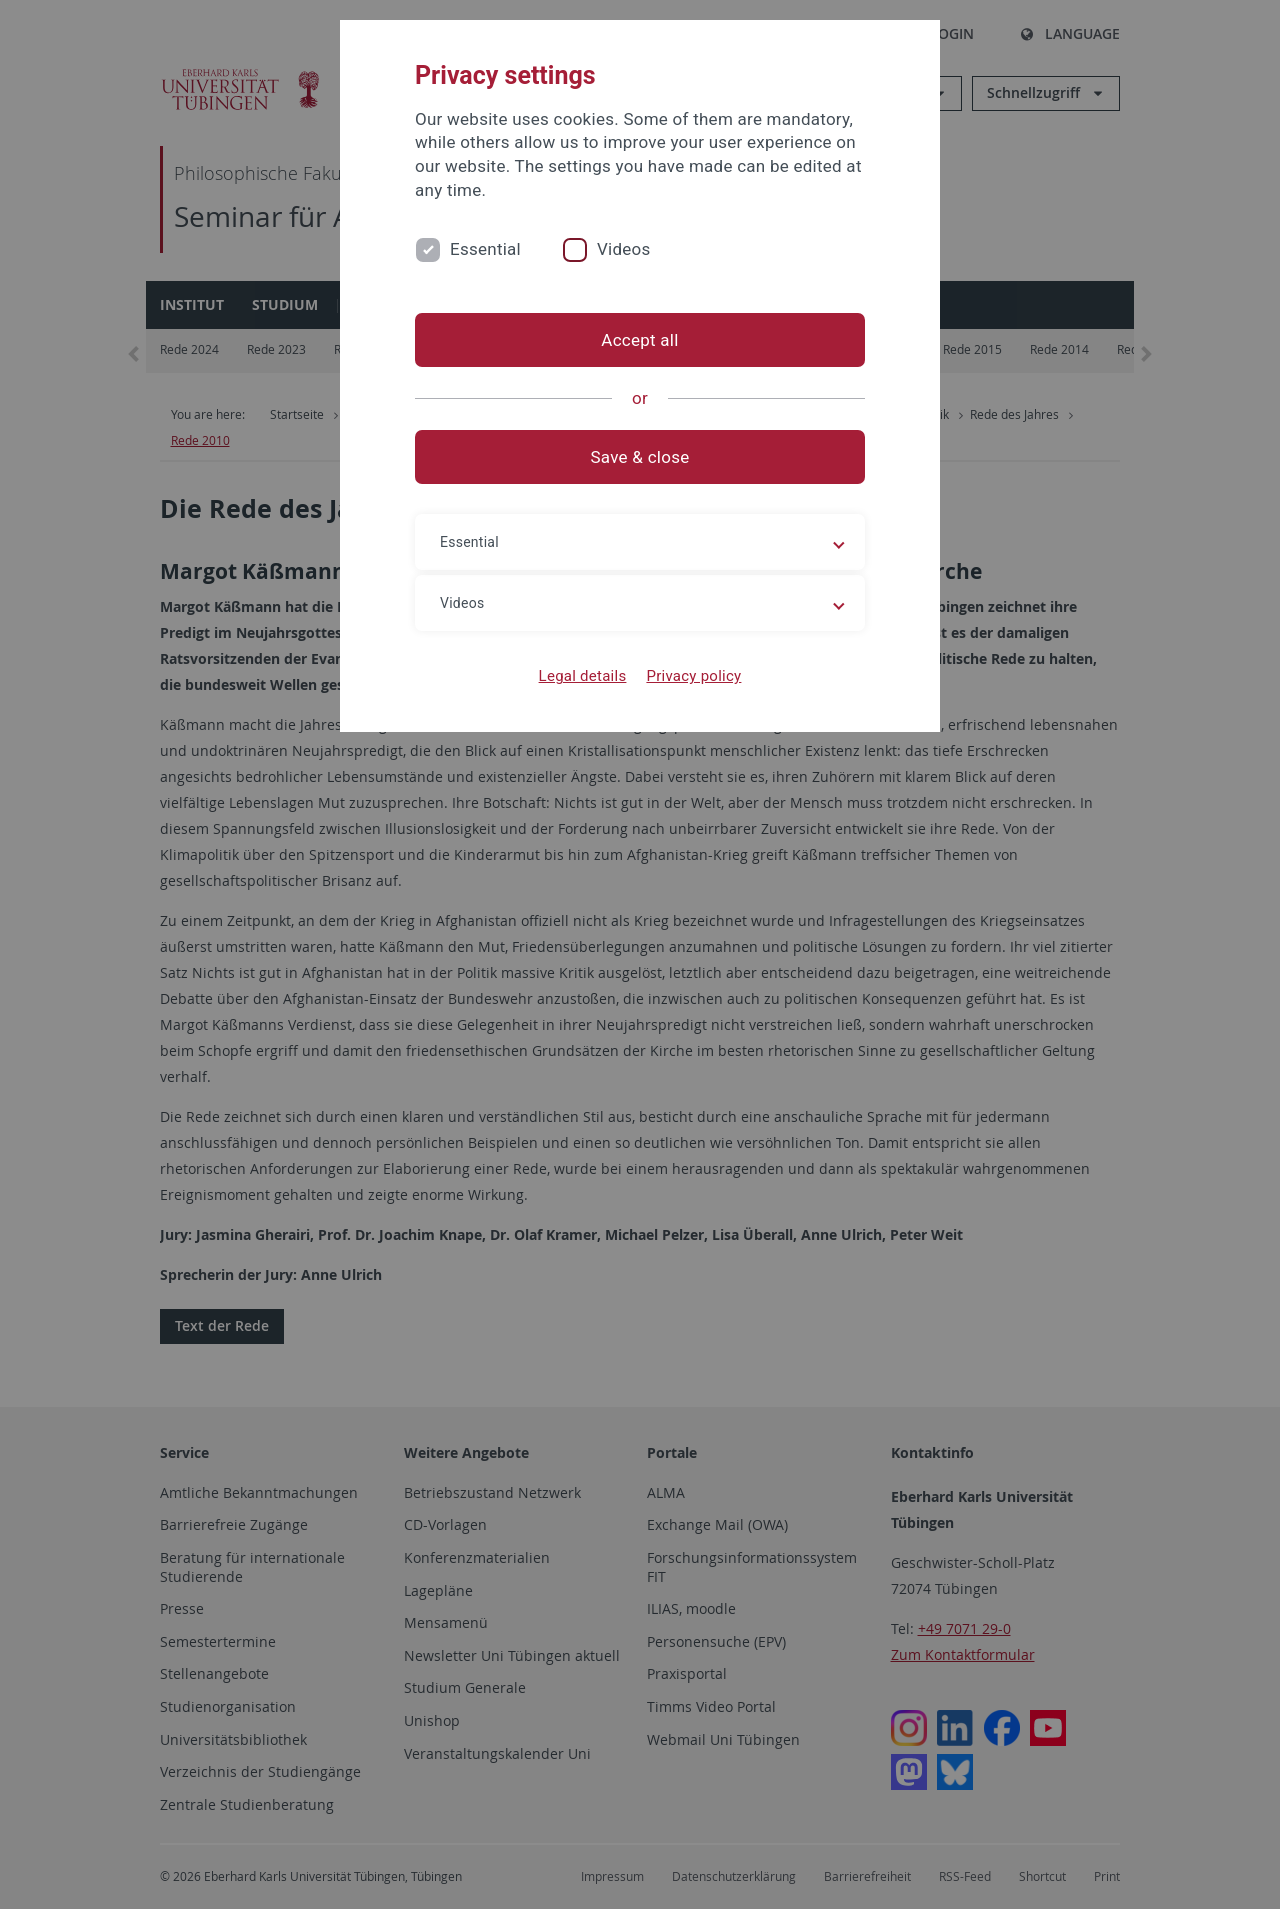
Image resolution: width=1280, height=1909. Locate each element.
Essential (485, 249)
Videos (624, 249)
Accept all (639, 340)
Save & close (640, 457)
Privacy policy (693, 676)
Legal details (583, 676)
